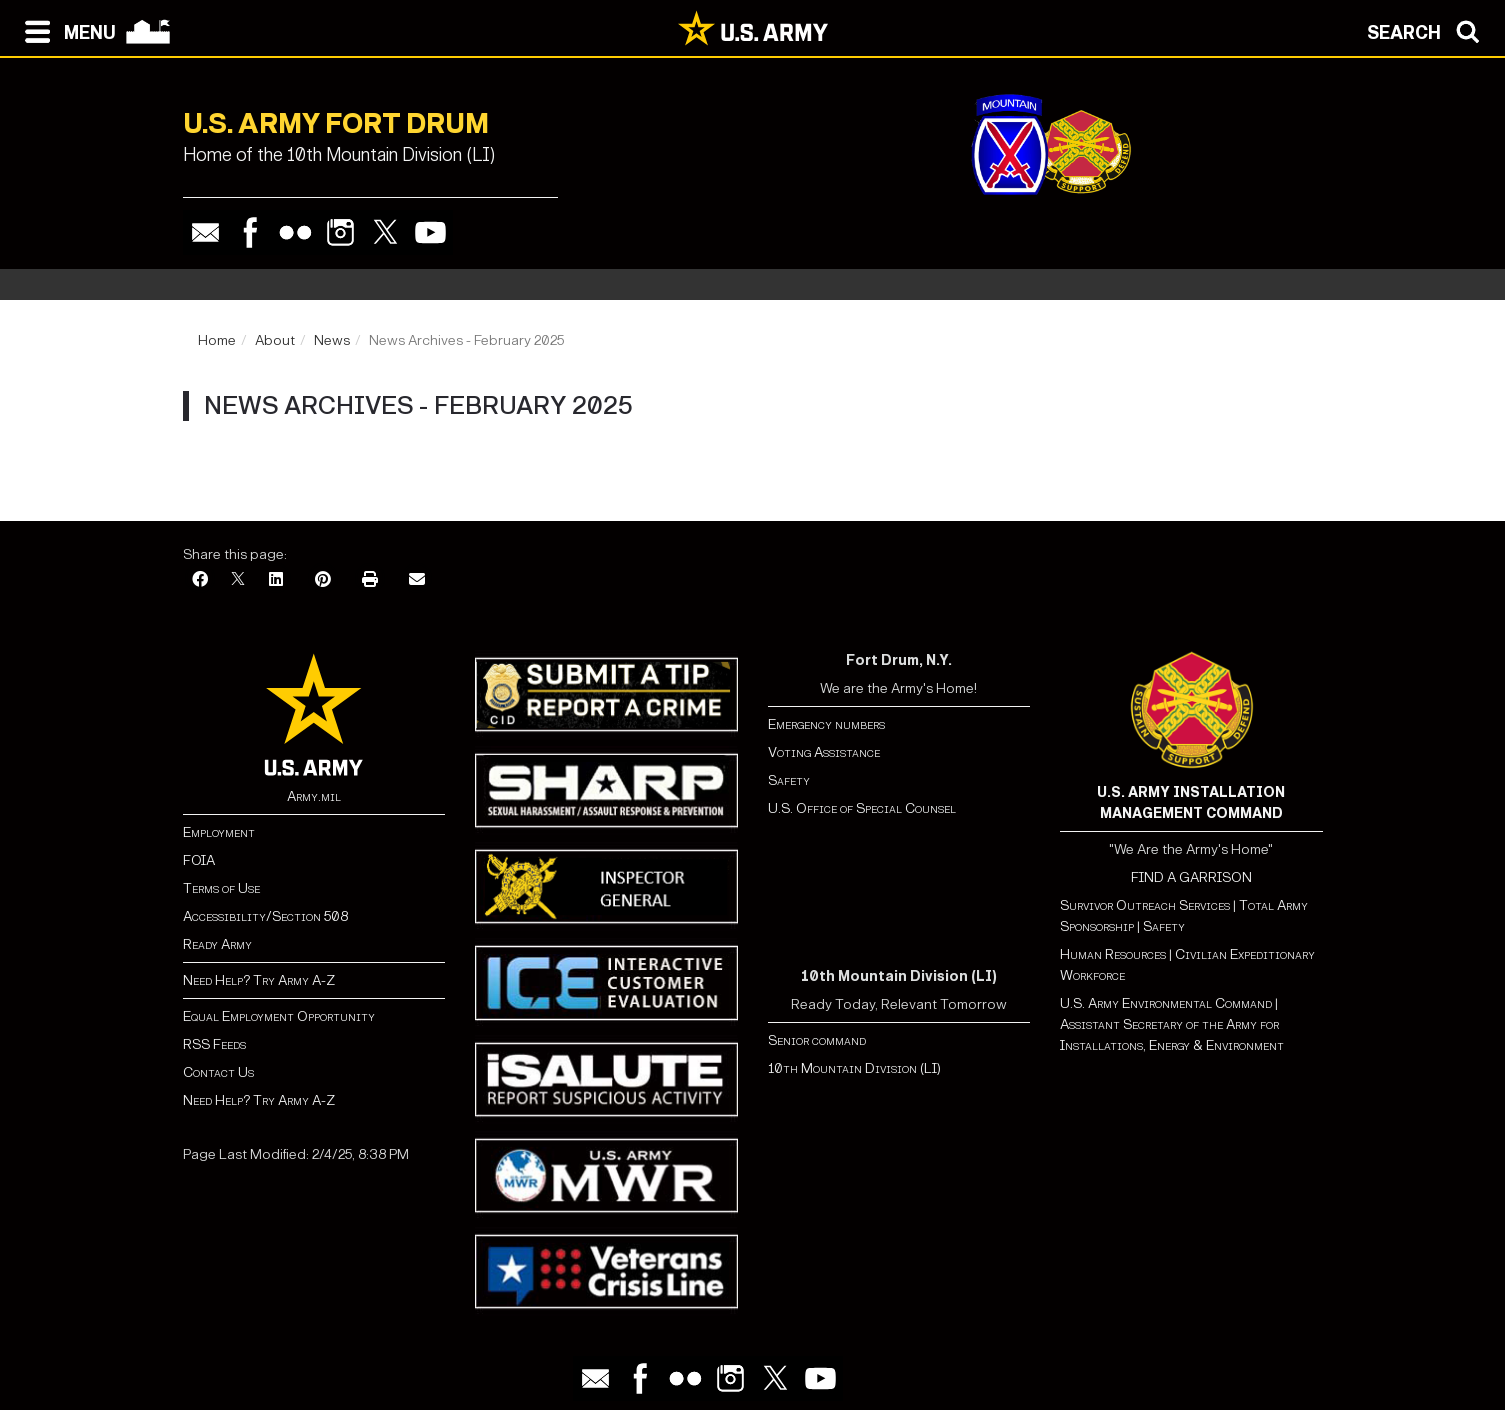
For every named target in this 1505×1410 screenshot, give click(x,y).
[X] (238, 580)
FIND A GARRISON (1191, 877)
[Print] (370, 580)
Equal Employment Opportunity (279, 1016)
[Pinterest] (323, 580)
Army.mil (314, 796)
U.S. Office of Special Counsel (862, 808)
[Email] (417, 580)
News (332, 340)
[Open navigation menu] (65, 30)
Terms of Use (221, 888)
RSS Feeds (214, 1044)
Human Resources (1113, 954)
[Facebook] (200, 580)
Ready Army (217, 944)
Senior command (817, 1040)
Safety (789, 780)
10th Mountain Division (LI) (854, 1068)
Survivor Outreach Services (1145, 905)
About (275, 340)
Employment (219, 832)
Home (217, 340)
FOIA (199, 860)
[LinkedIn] (276, 580)
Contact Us (218, 1072)
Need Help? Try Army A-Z (259, 980)
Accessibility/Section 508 (265, 916)
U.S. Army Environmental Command (1166, 1003)
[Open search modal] (1428, 30)
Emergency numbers (826, 724)
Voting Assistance (824, 752)
